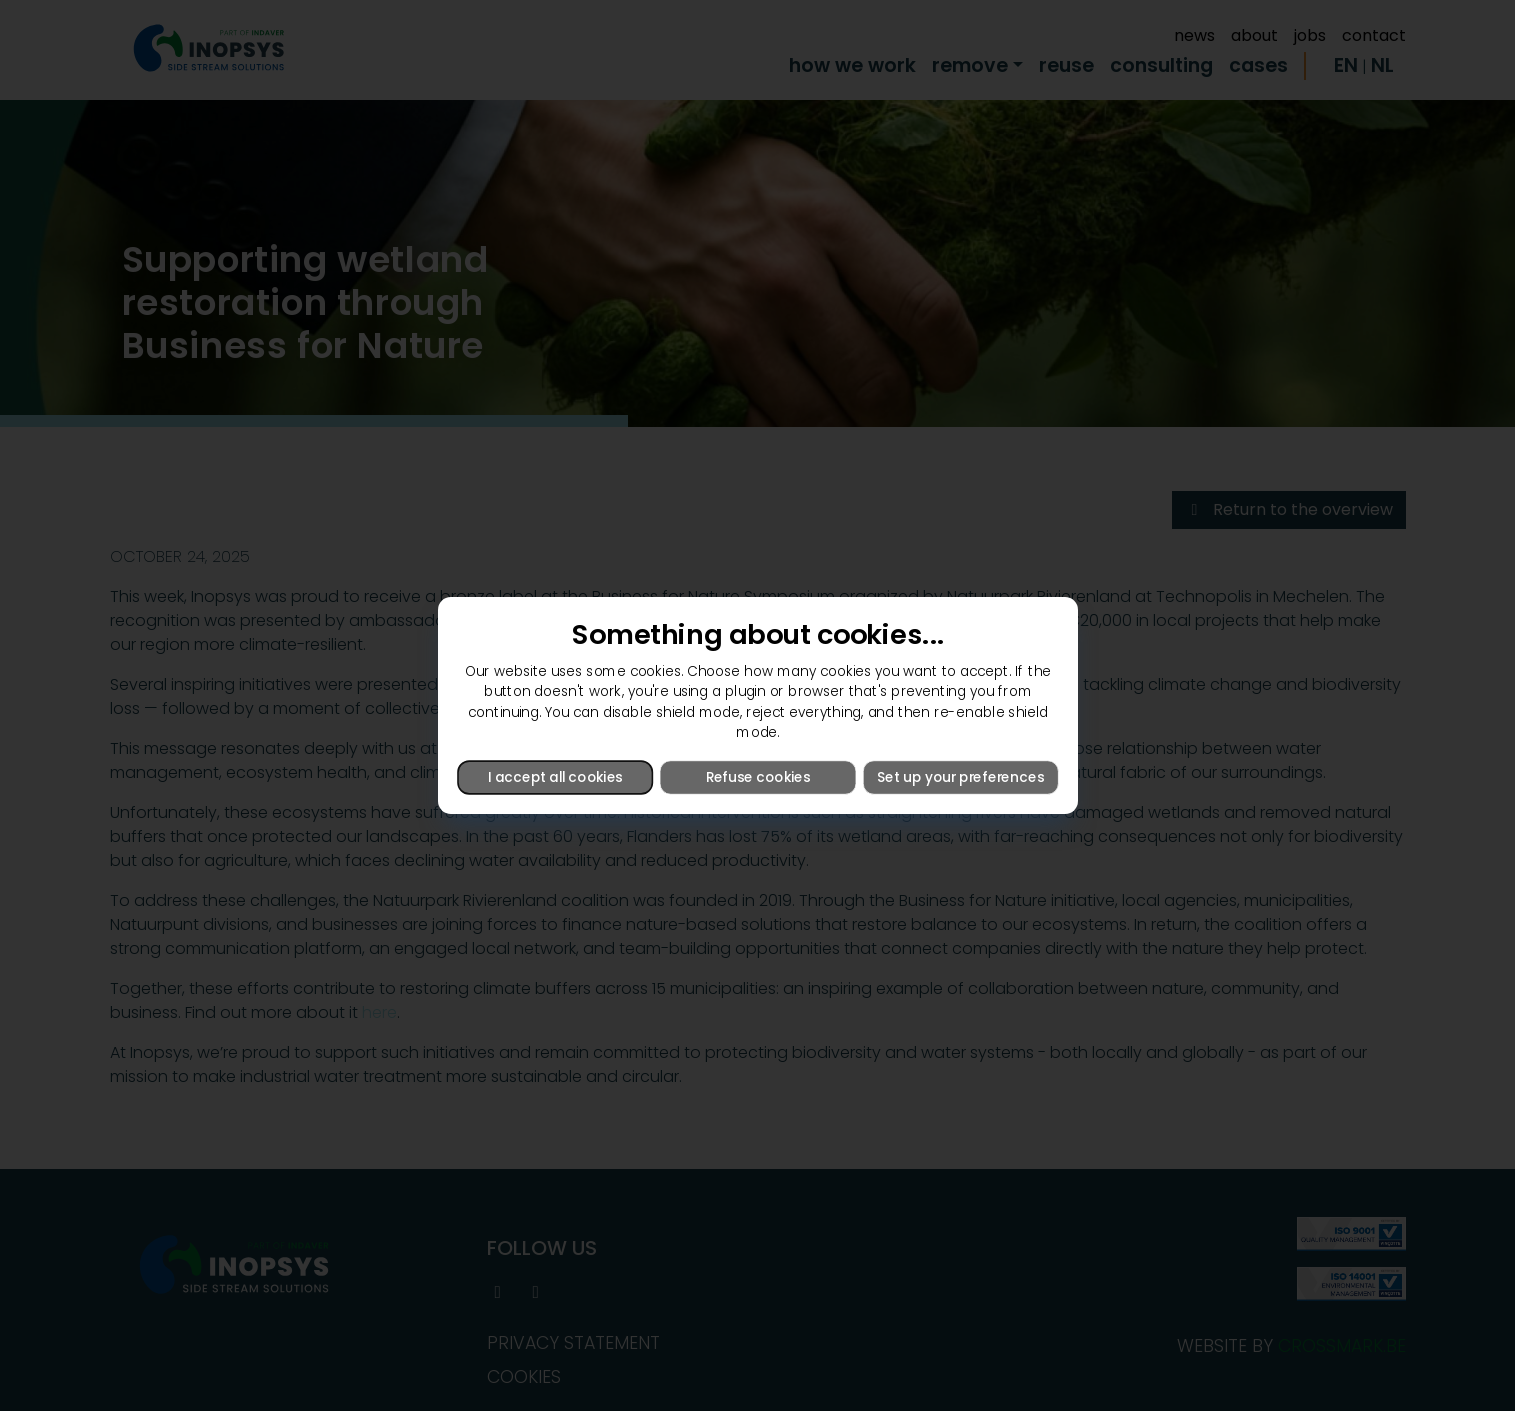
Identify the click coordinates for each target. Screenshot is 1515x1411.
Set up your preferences (960, 776)
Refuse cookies (757, 776)
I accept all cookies (555, 776)
